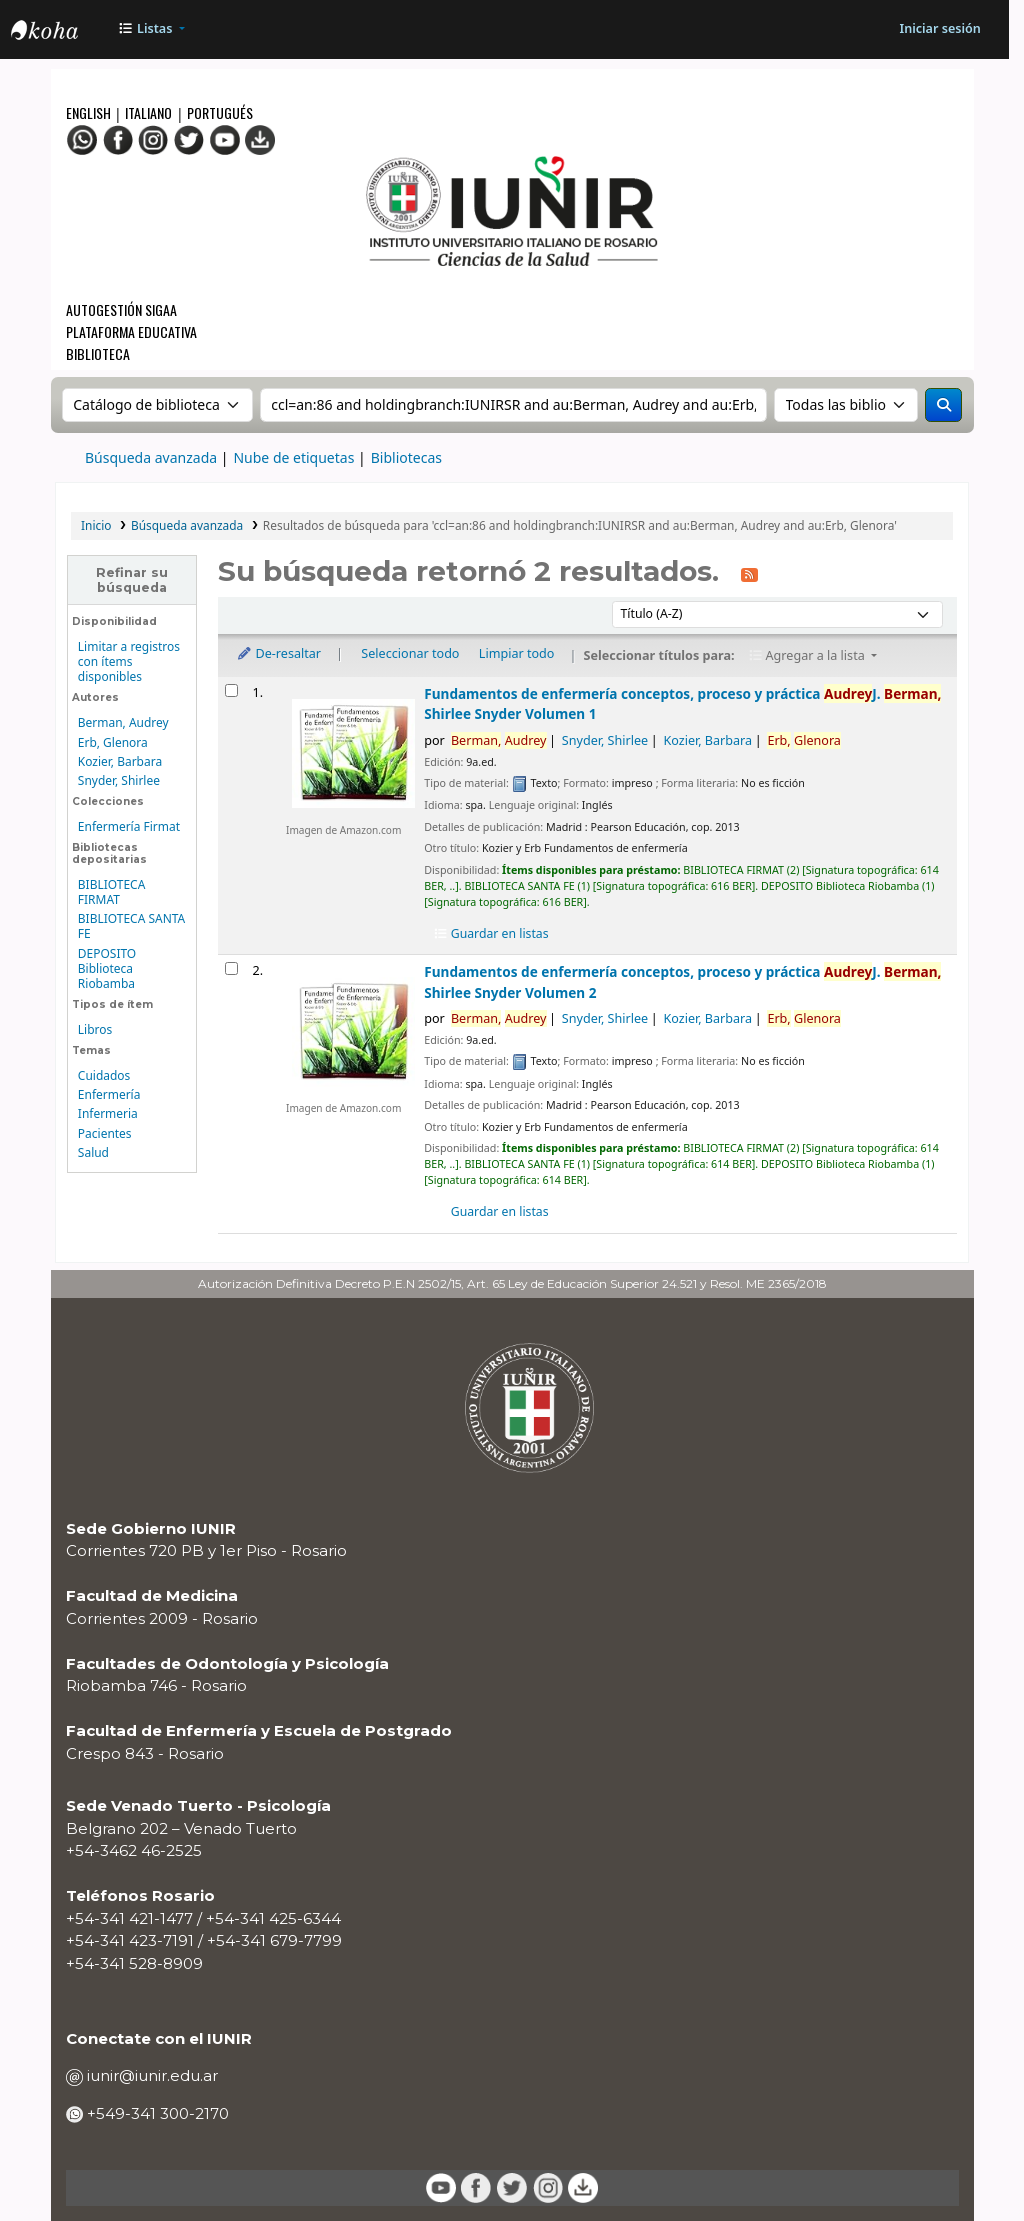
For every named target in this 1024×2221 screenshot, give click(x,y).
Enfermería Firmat (129, 826)
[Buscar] (943, 405)
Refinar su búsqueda (132, 580)
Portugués (220, 112)
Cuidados (104, 1075)
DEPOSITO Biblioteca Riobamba (107, 968)
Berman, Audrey (123, 722)
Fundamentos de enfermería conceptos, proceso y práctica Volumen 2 (682, 981)
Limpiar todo (517, 653)
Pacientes (105, 1133)
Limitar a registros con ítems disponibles (129, 661)
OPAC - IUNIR (61, 32)
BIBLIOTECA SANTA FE (131, 926)
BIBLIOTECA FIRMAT (111, 892)
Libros (95, 1029)
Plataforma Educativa (131, 331)
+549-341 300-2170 (156, 2113)
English (90, 112)
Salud (93, 1152)
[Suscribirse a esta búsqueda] (749, 573)
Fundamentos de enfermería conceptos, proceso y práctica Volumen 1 (682, 703)
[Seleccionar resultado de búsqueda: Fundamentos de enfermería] (231, 690)
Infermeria (108, 1113)
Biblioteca (98, 353)
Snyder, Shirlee (119, 780)
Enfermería (109, 1094)
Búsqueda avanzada (151, 457)
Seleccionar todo (410, 653)
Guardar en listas (490, 933)
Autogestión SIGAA (121, 309)
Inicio (96, 525)
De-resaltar (278, 653)
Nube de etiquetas (293, 457)
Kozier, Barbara (120, 761)
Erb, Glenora (113, 742)
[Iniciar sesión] (939, 29)
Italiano (148, 112)
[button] (151, 29)
